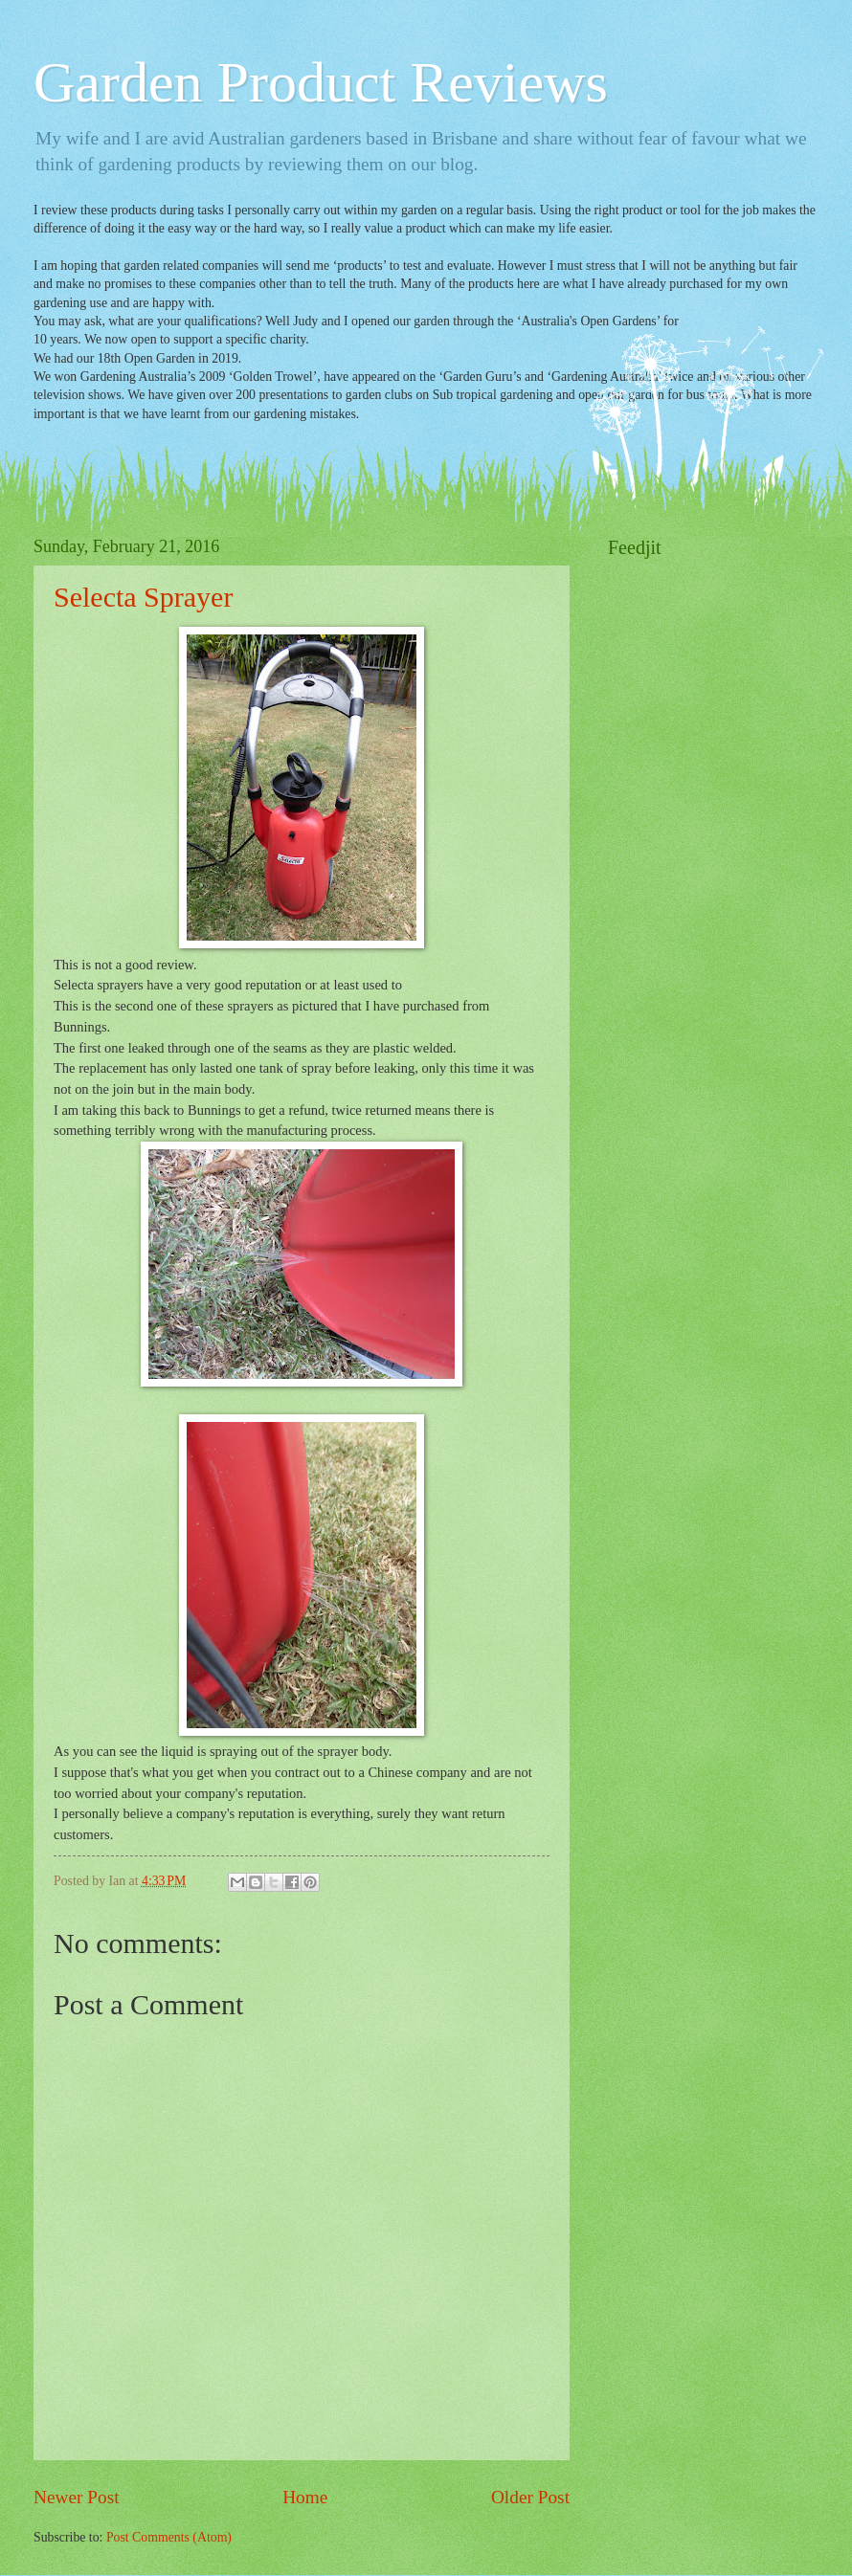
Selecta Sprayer (143, 596)
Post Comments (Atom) (169, 2537)
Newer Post (77, 2497)
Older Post (530, 2497)
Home (304, 2497)
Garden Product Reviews (321, 82)
